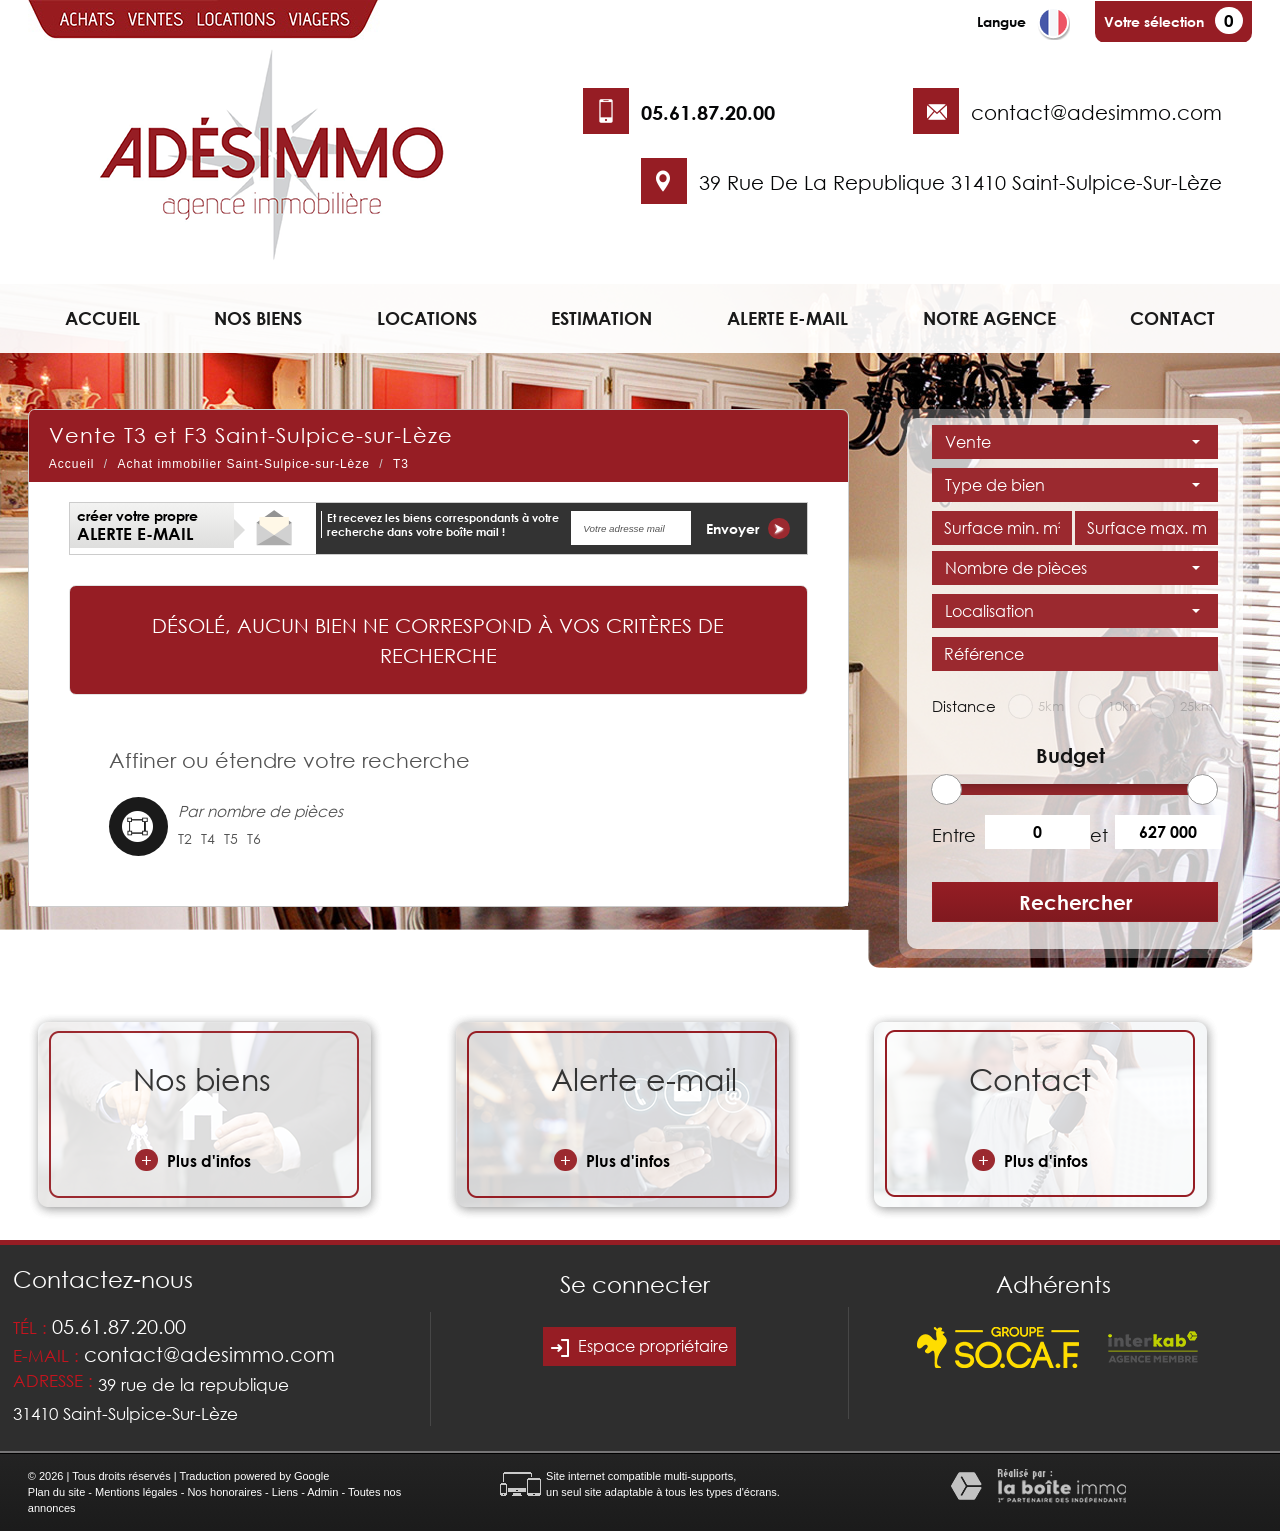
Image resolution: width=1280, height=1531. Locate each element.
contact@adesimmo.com (1096, 112)
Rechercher (1075, 902)
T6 (254, 838)
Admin (322, 1492)
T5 (231, 838)
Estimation (601, 318)
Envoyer (748, 528)
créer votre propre (137, 525)
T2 (185, 838)
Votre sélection (1154, 21)
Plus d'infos (193, 1160)
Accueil (102, 318)
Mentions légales (136, 1492)
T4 (208, 838)
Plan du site (56, 1492)
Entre (951, 835)
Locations (427, 318)
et (1099, 835)
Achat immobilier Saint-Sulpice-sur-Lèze (244, 464)
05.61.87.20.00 (708, 112)
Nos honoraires (224, 1492)
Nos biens (258, 318)
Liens (285, 1492)
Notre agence (989, 318)
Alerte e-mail (787, 318)
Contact (1172, 318)
